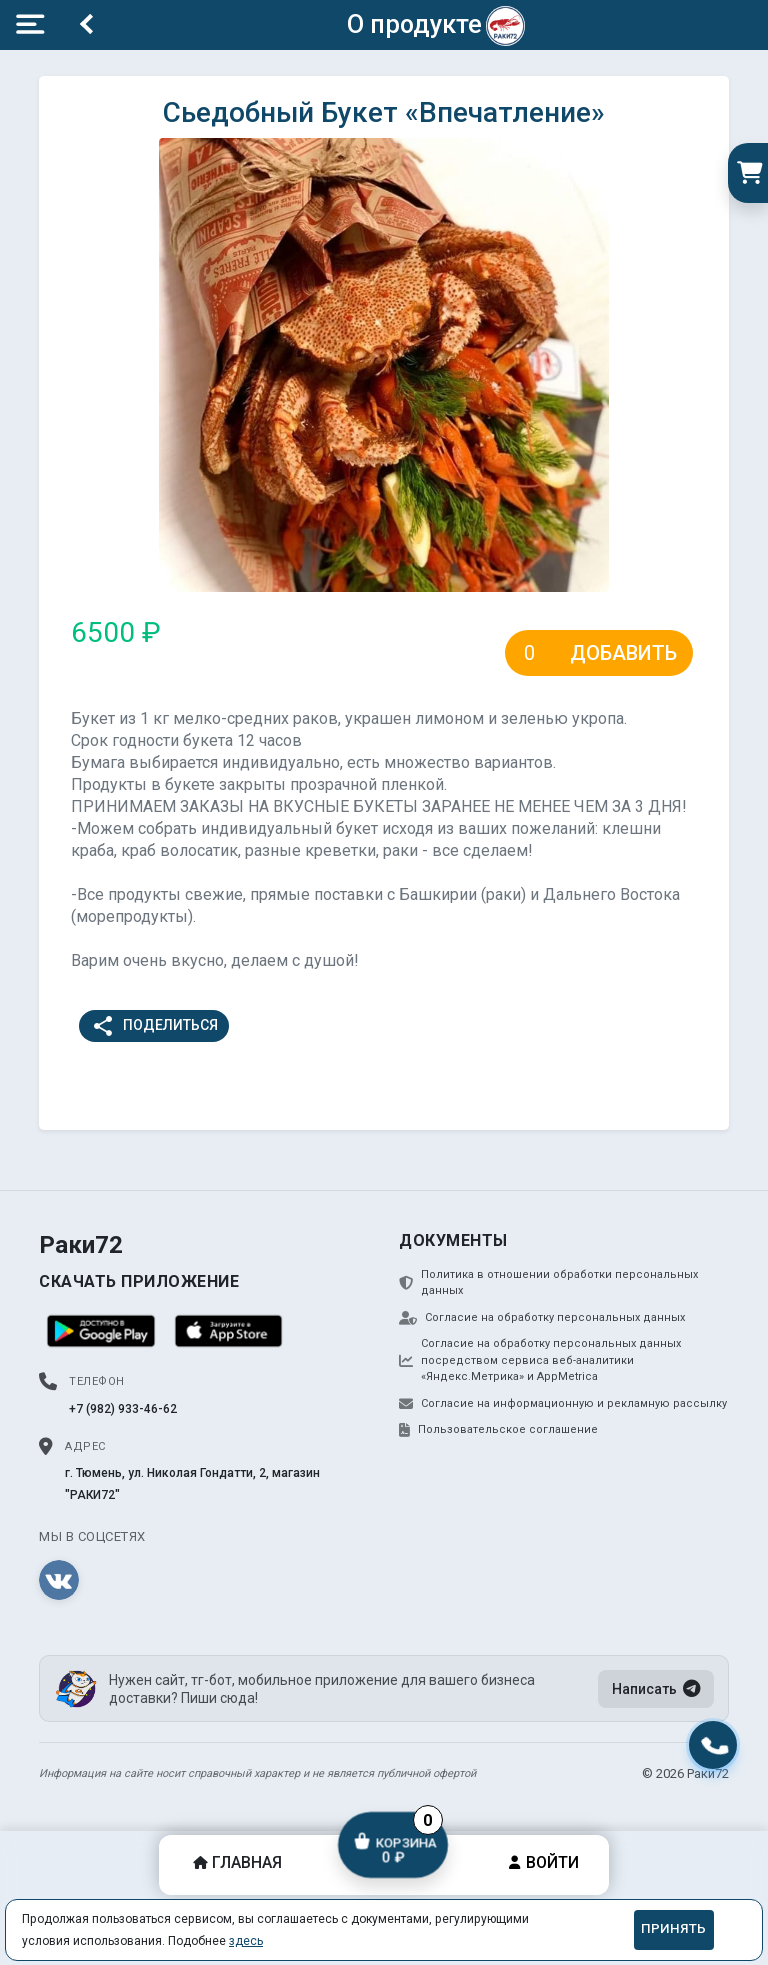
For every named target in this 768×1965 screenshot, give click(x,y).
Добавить (623, 653)
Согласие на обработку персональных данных (542, 1318)
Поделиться (154, 1026)
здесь (246, 1941)
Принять (673, 1928)
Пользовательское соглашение (498, 1430)
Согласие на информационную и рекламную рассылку (563, 1404)
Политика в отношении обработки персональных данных (548, 1283)
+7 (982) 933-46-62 (123, 1409)
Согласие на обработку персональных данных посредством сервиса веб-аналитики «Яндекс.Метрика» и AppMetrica (540, 1360)
